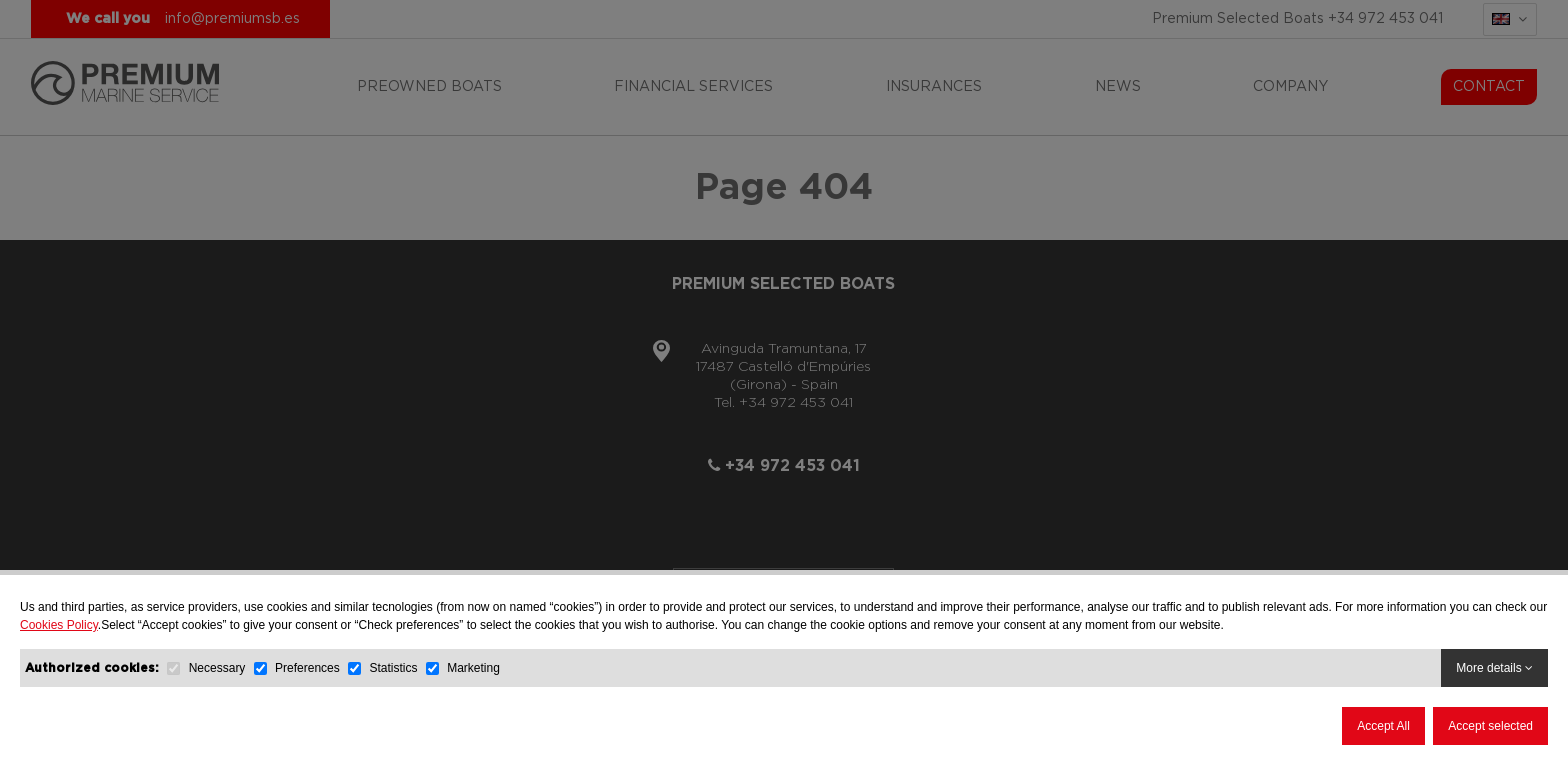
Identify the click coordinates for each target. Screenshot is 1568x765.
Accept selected (1490, 726)
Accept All (1383, 726)
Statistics (393, 668)
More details (1494, 668)
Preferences (307, 668)
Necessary (217, 668)
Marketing (473, 668)
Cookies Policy (59, 625)
